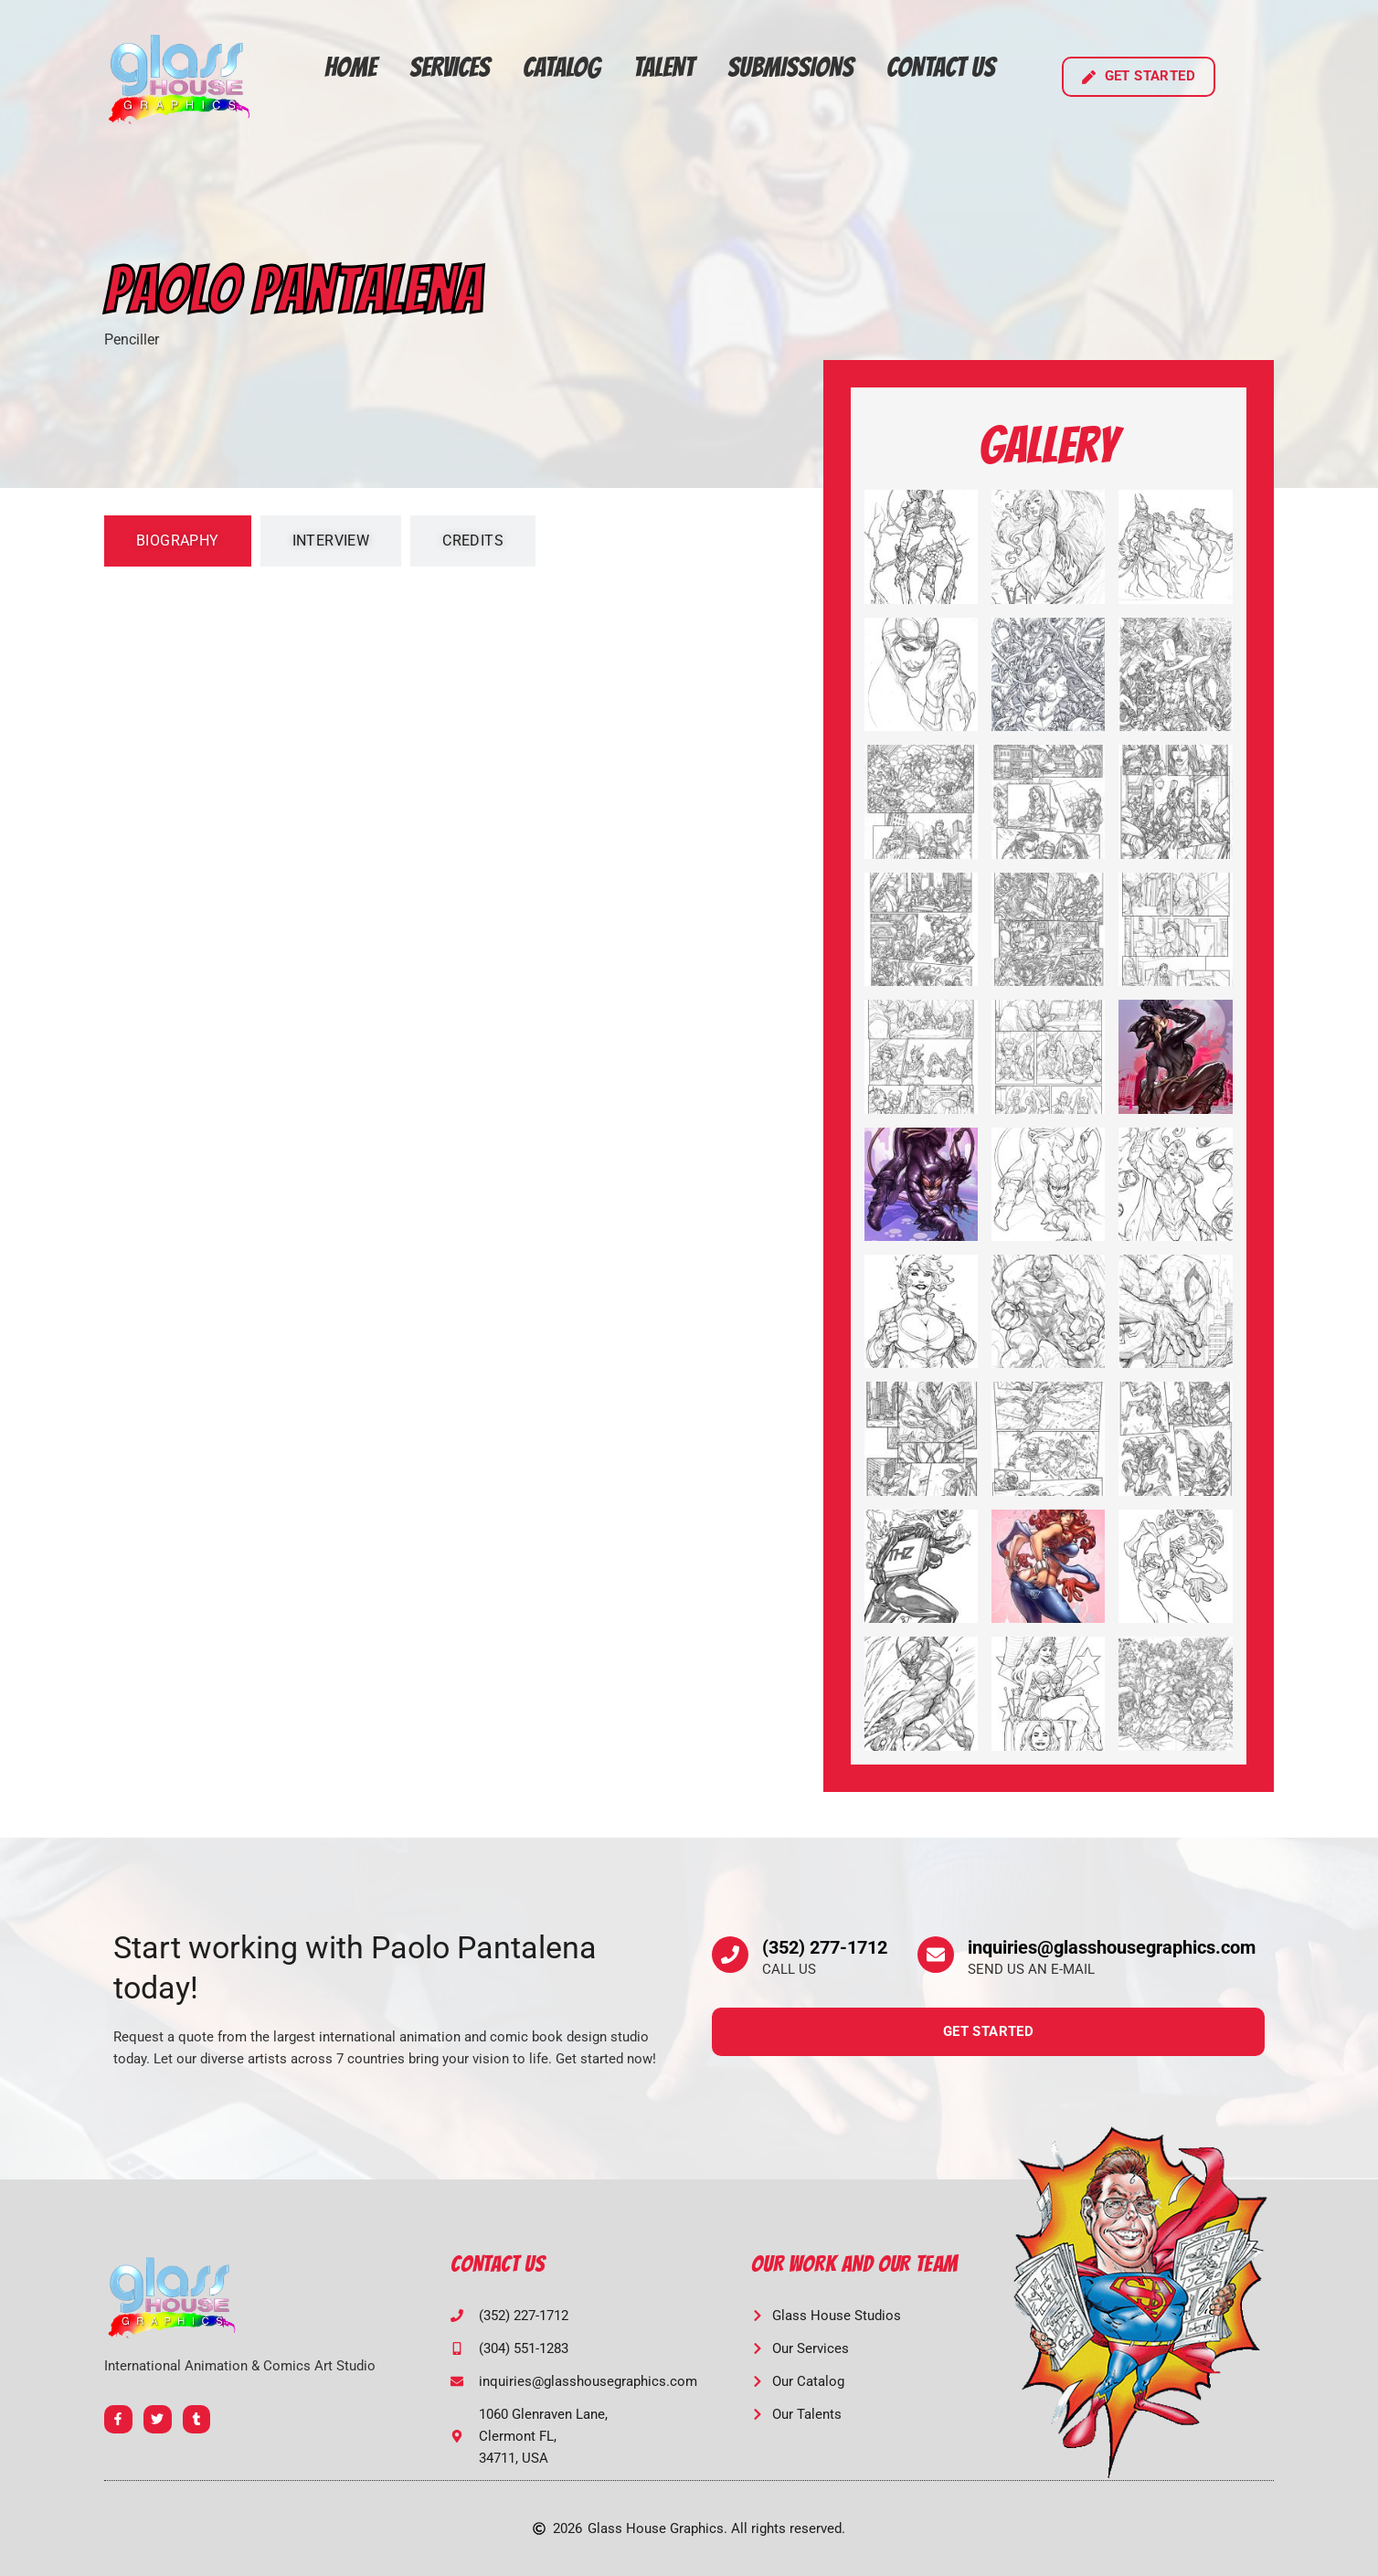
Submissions (790, 67)
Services (449, 67)
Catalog (561, 67)
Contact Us (940, 67)
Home (350, 67)
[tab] (177, 541)
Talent (663, 67)
